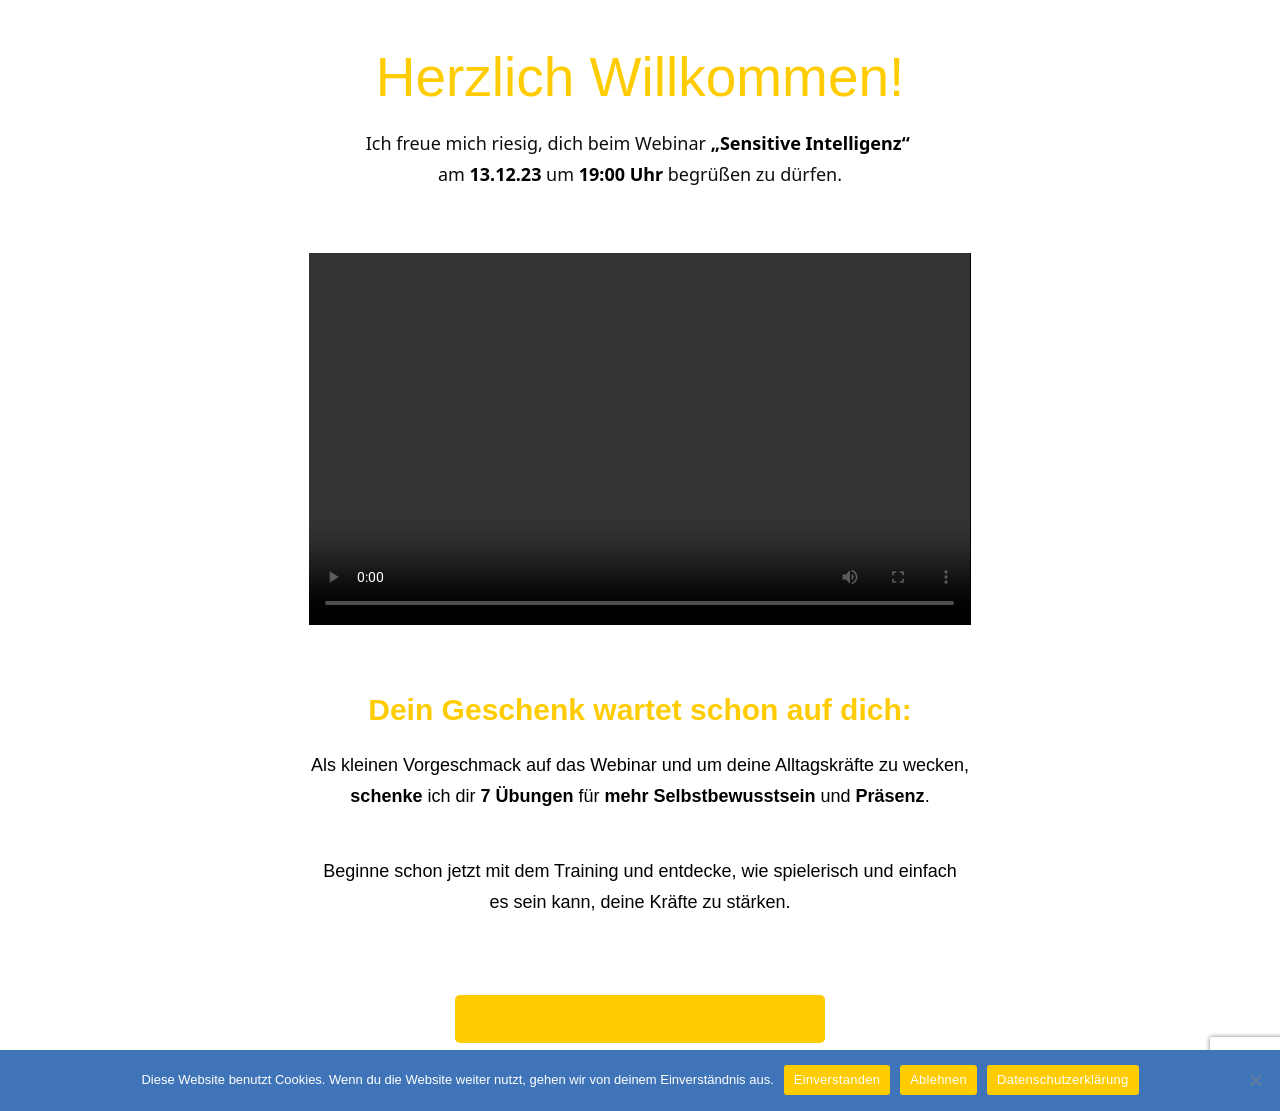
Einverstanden (837, 1079)
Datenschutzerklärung (1062, 1079)
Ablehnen (938, 1079)
